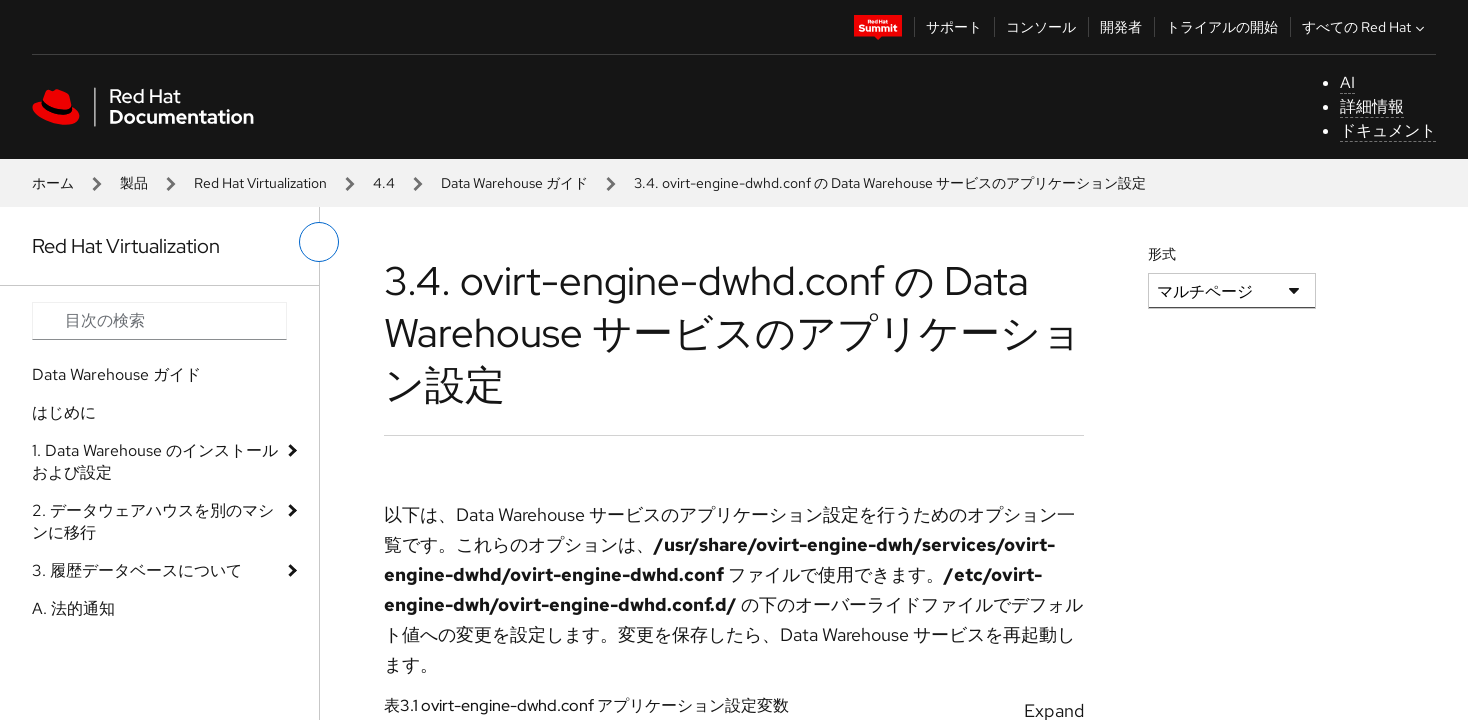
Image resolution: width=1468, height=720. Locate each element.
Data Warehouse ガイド (514, 183)
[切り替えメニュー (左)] (319, 242)
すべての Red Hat (1365, 27)
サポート (954, 27)
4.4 (384, 183)
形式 (1162, 254)
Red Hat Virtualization (260, 183)
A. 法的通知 (73, 608)
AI (1347, 82)
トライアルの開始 (1222, 27)
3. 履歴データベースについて (137, 570)
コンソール (1041, 27)
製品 (134, 183)
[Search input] (159, 321)
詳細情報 (1372, 106)
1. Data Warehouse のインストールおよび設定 (155, 461)
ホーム (53, 183)
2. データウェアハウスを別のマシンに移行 (153, 521)
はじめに (64, 412)
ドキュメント (1388, 130)
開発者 (1121, 27)
